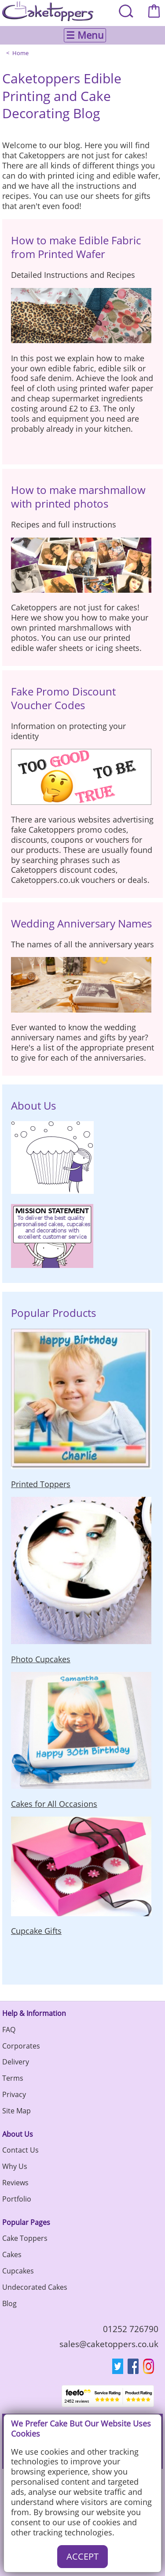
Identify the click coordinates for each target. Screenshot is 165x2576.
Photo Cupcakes (40, 1659)
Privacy (14, 2094)
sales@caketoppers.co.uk (108, 2344)
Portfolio (16, 2199)
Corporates (21, 2046)
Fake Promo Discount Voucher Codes (63, 698)
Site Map (16, 2111)
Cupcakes (18, 2271)
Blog (9, 2303)
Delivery (15, 2062)
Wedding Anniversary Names (81, 923)
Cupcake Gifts (36, 1930)
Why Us (14, 2166)
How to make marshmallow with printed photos (78, 496)
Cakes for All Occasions (54, 1803)
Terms (12, 2078)
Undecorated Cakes (34, 2287)
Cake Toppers (25, 2238)
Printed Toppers (40, 1484)
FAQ (8, 2029)
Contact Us (20, 2150)
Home (20, 53)
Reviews (15, 2182)
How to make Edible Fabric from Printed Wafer (76, 247)
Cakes (12, 2254)
